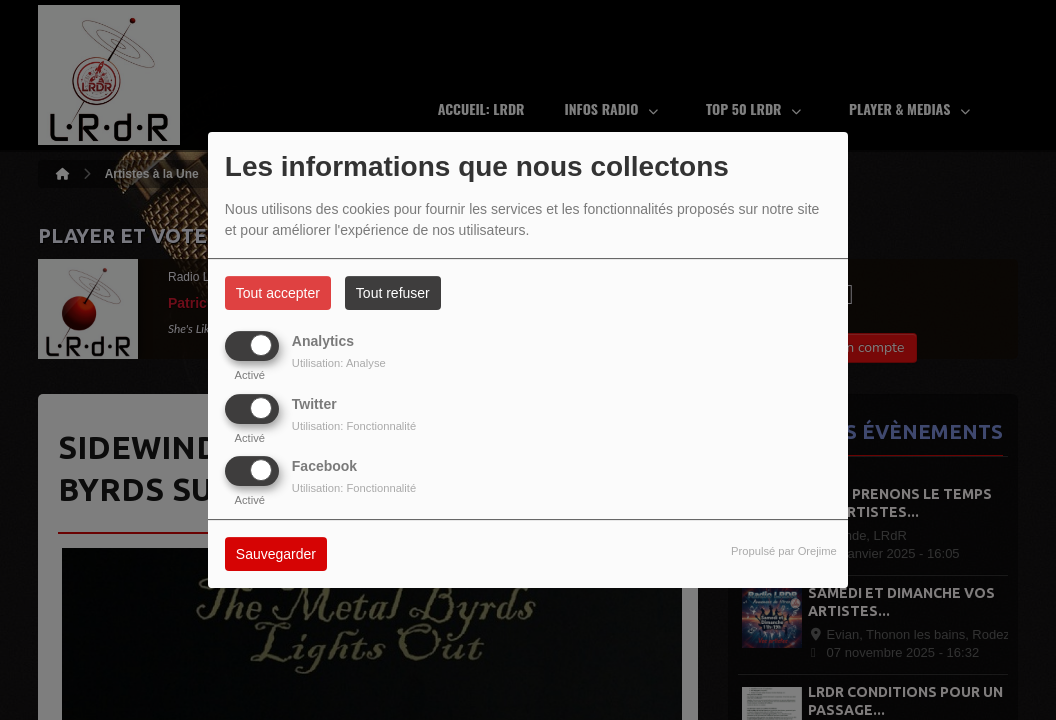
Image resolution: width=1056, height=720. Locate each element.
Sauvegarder (276, 554)
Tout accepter (278, 293)
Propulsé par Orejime (784, 551)
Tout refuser (393, 293)
